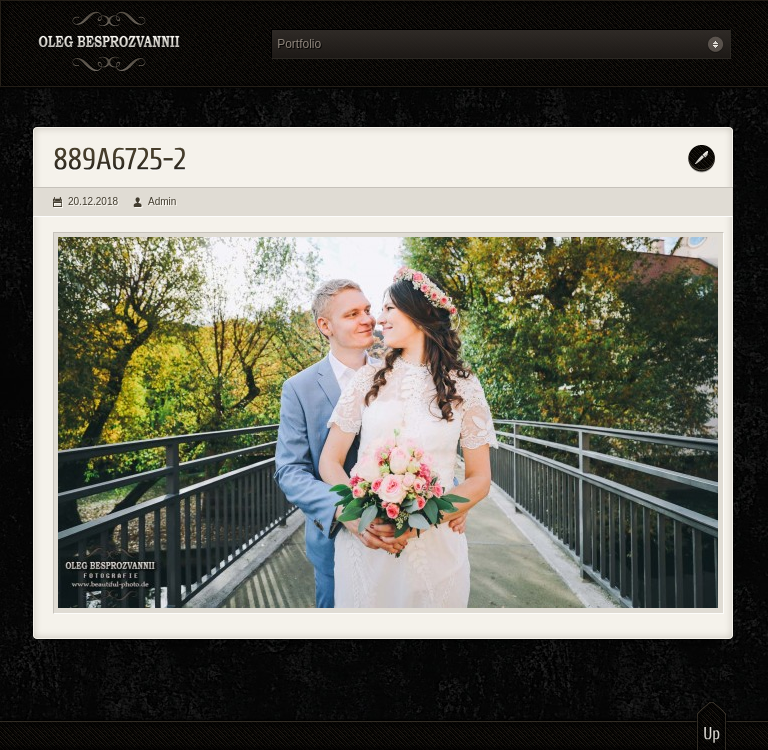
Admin (162, 201)
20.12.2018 (93, 201)
